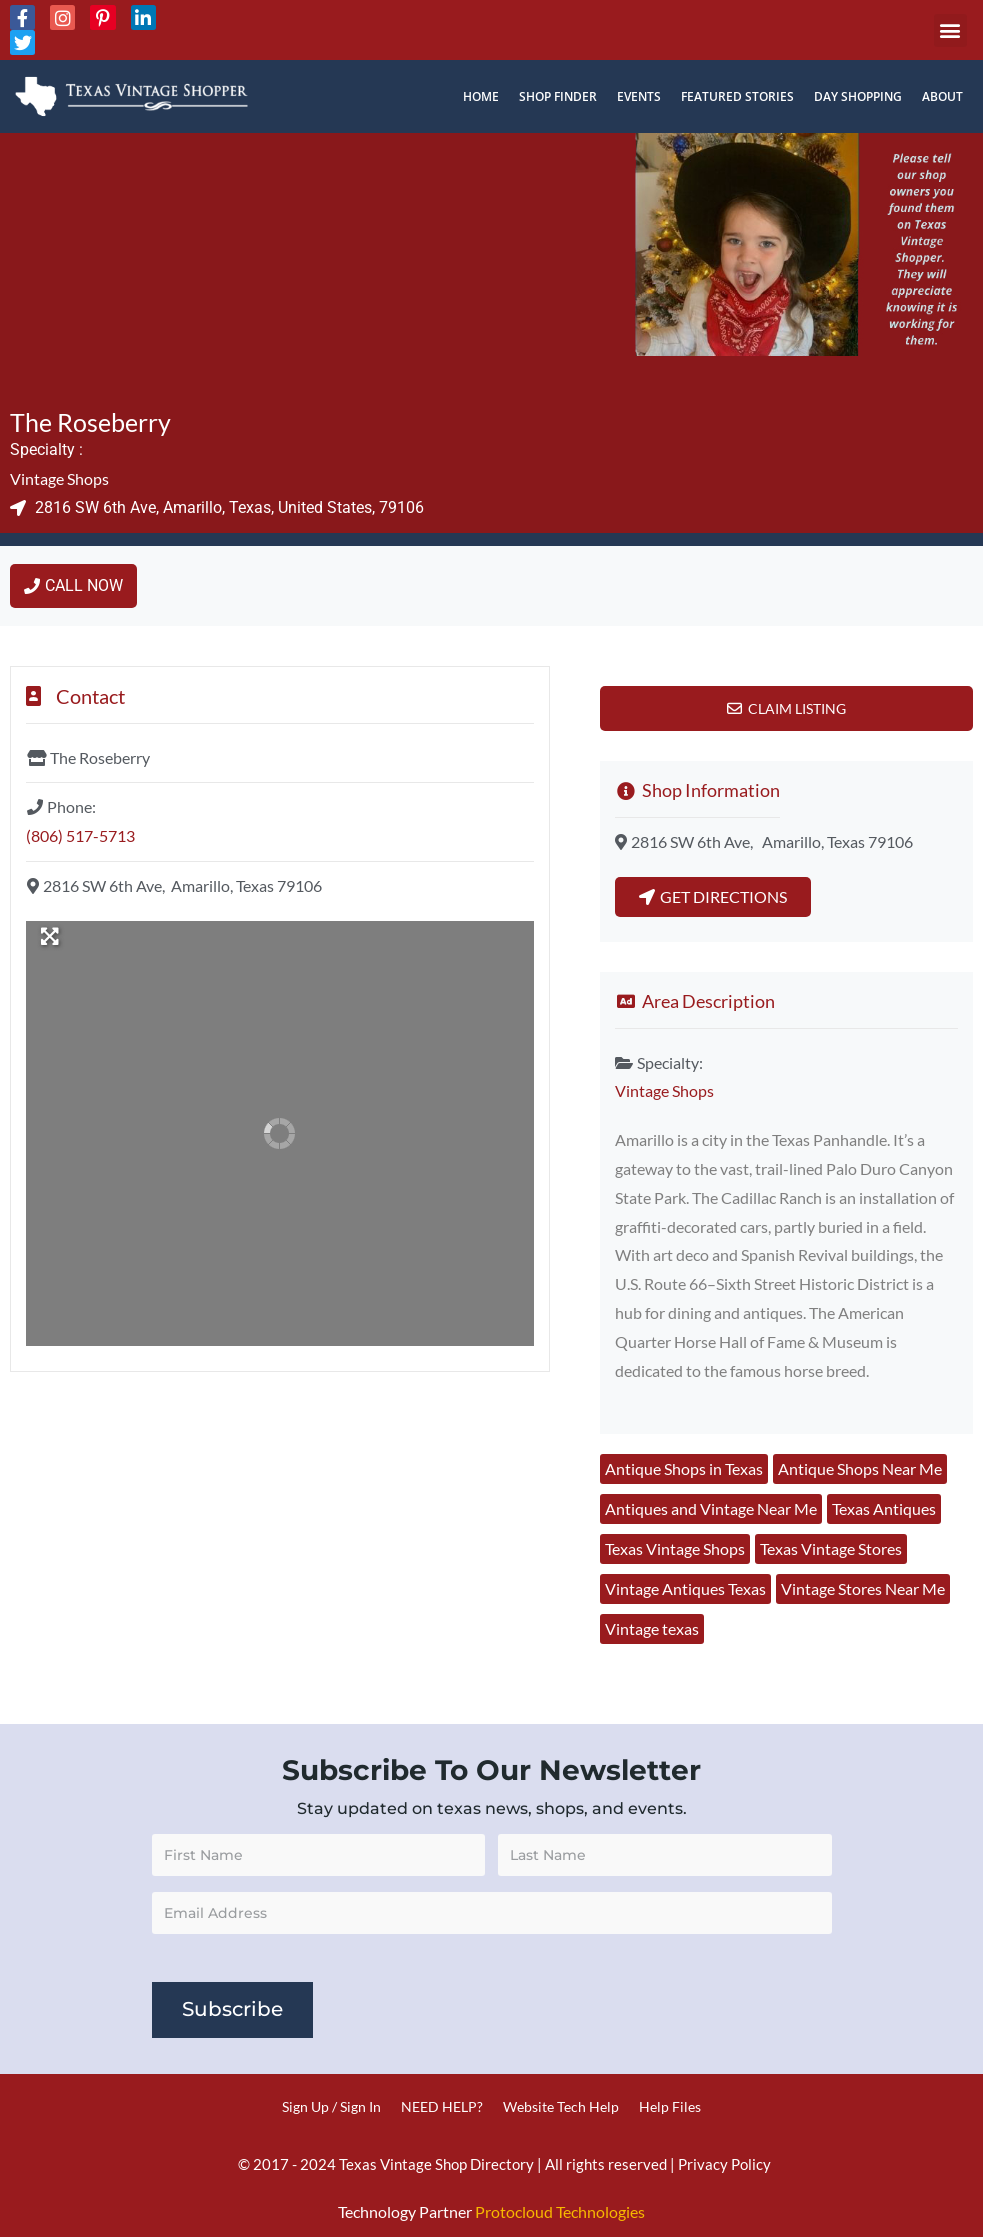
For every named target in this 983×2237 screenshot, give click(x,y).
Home (481, 96)
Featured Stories (737, 96)
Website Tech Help (561, 2106)
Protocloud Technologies (560, 2212)
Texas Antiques (884, 1508)
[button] (950, 30)
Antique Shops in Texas (684, 1468)
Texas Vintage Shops (675, 1548)
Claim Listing (797, 708)
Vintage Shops (59, 478)
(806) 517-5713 (80, 835)
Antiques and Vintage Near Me (711, 1508)
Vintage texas (652, 1628)
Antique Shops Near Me (860, 1468)
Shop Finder (558, 96)
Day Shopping (858, 96)
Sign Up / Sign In (331, 2106)
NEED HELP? (442, 2106)
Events (639, 96)
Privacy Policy (724, 2164)
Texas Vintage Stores (831, 1548)
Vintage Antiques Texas (685, 1588)
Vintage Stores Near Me (863, 1588)
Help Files (670, 2106)
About (942, 96)
